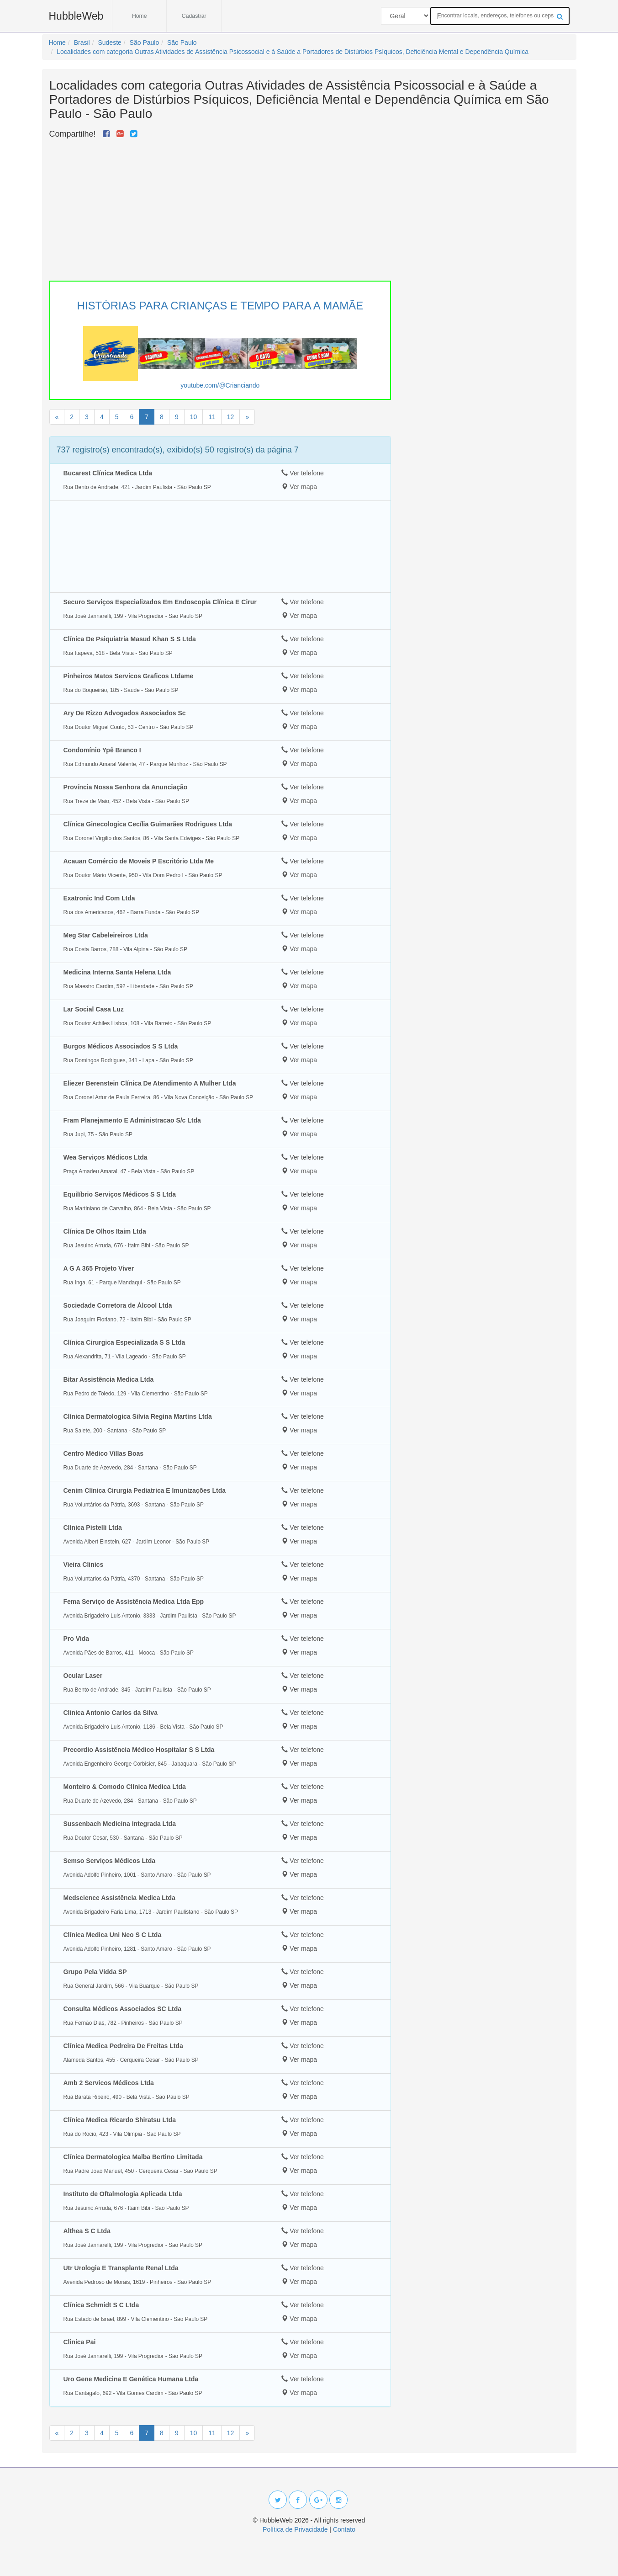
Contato (344, 2529)
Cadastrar (194, 16)
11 (212, 416)
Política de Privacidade (295, 2529)
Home (139, 16)
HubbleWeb (76, 16)
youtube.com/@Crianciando (219, 385)
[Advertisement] (220, 207)
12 (230, 416)
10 (193, 416)
